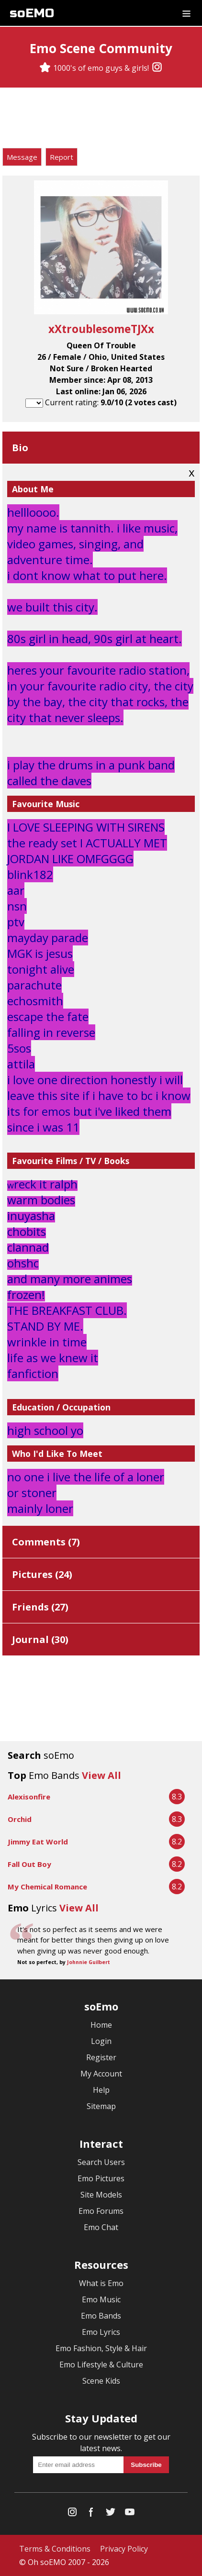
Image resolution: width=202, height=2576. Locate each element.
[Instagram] (157, 68)
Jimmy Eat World (38, 1841)
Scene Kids (101, 2381)
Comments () (46, 1541)
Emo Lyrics (101, 2332)
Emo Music (101, 2299)
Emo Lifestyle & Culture (101, 2364)
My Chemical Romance (47, 1886)
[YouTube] (129, 2514)
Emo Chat (101, 2227)
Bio (20, 447)
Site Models (101, 2194)
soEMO (32, 13)
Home (101, 2025)
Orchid (20, 1819)
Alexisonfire (29, 1796)
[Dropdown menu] (186, 12)
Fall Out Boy (29, 1864)
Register (101, 2057)
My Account (101, 2073)
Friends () (40, 1606)
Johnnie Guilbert (88, 1962)
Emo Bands (101, 2315)
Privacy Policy (124, 2548)
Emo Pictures (101, 2178)
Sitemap (101, 2106)
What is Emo (101, 2283)
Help (101, 2090)
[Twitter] (110, 2514)
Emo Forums (101, 2211)
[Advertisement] (101, 119)
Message (22, 157)
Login (101, 2041)
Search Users (101, 2162)
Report (61, 157)
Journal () (40, 1639)
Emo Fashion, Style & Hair (101, 2348)
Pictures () (42, 1574)
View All (101, 1775)
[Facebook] (91, 2514)
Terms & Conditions (54, 2548)
